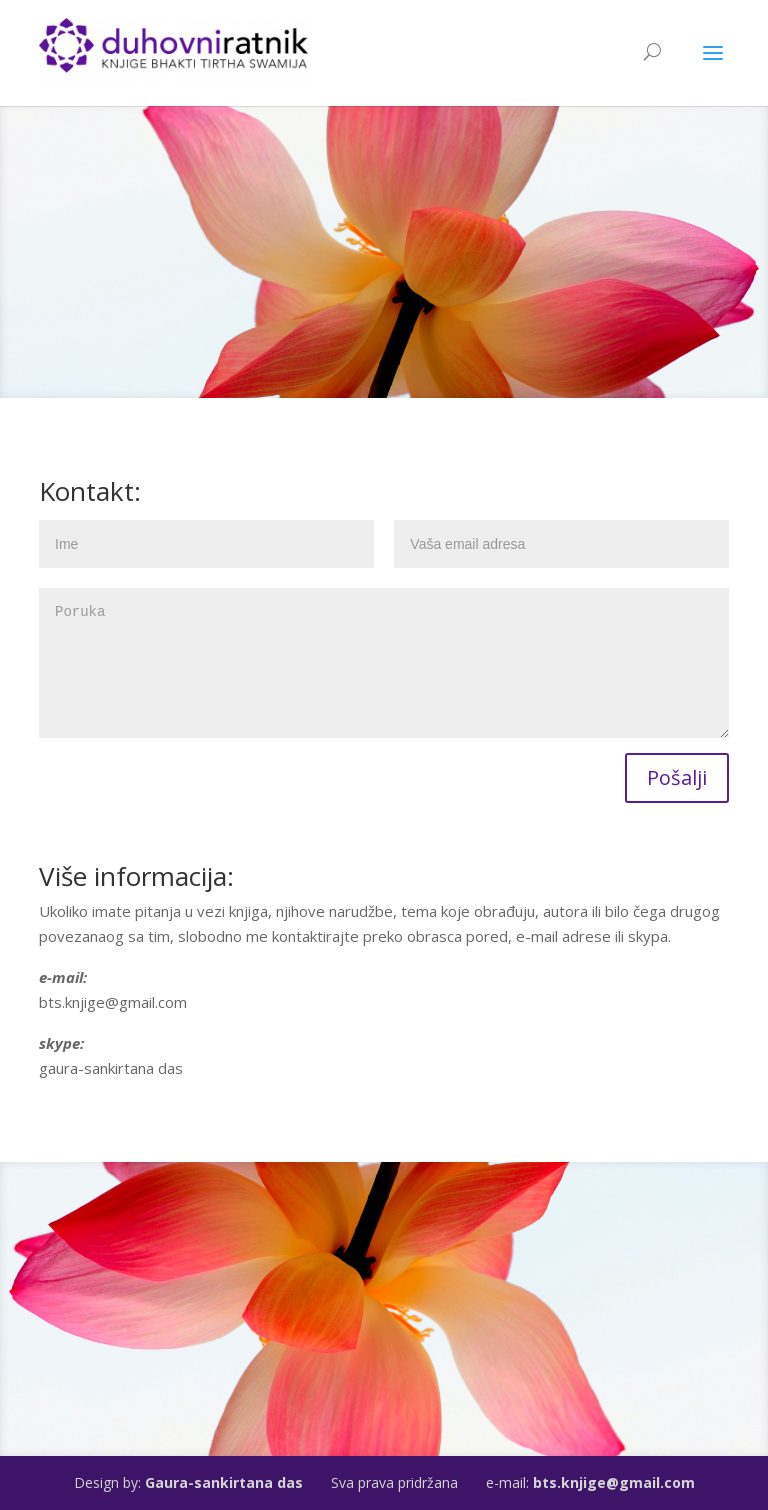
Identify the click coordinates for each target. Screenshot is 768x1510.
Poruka (384, 663)
